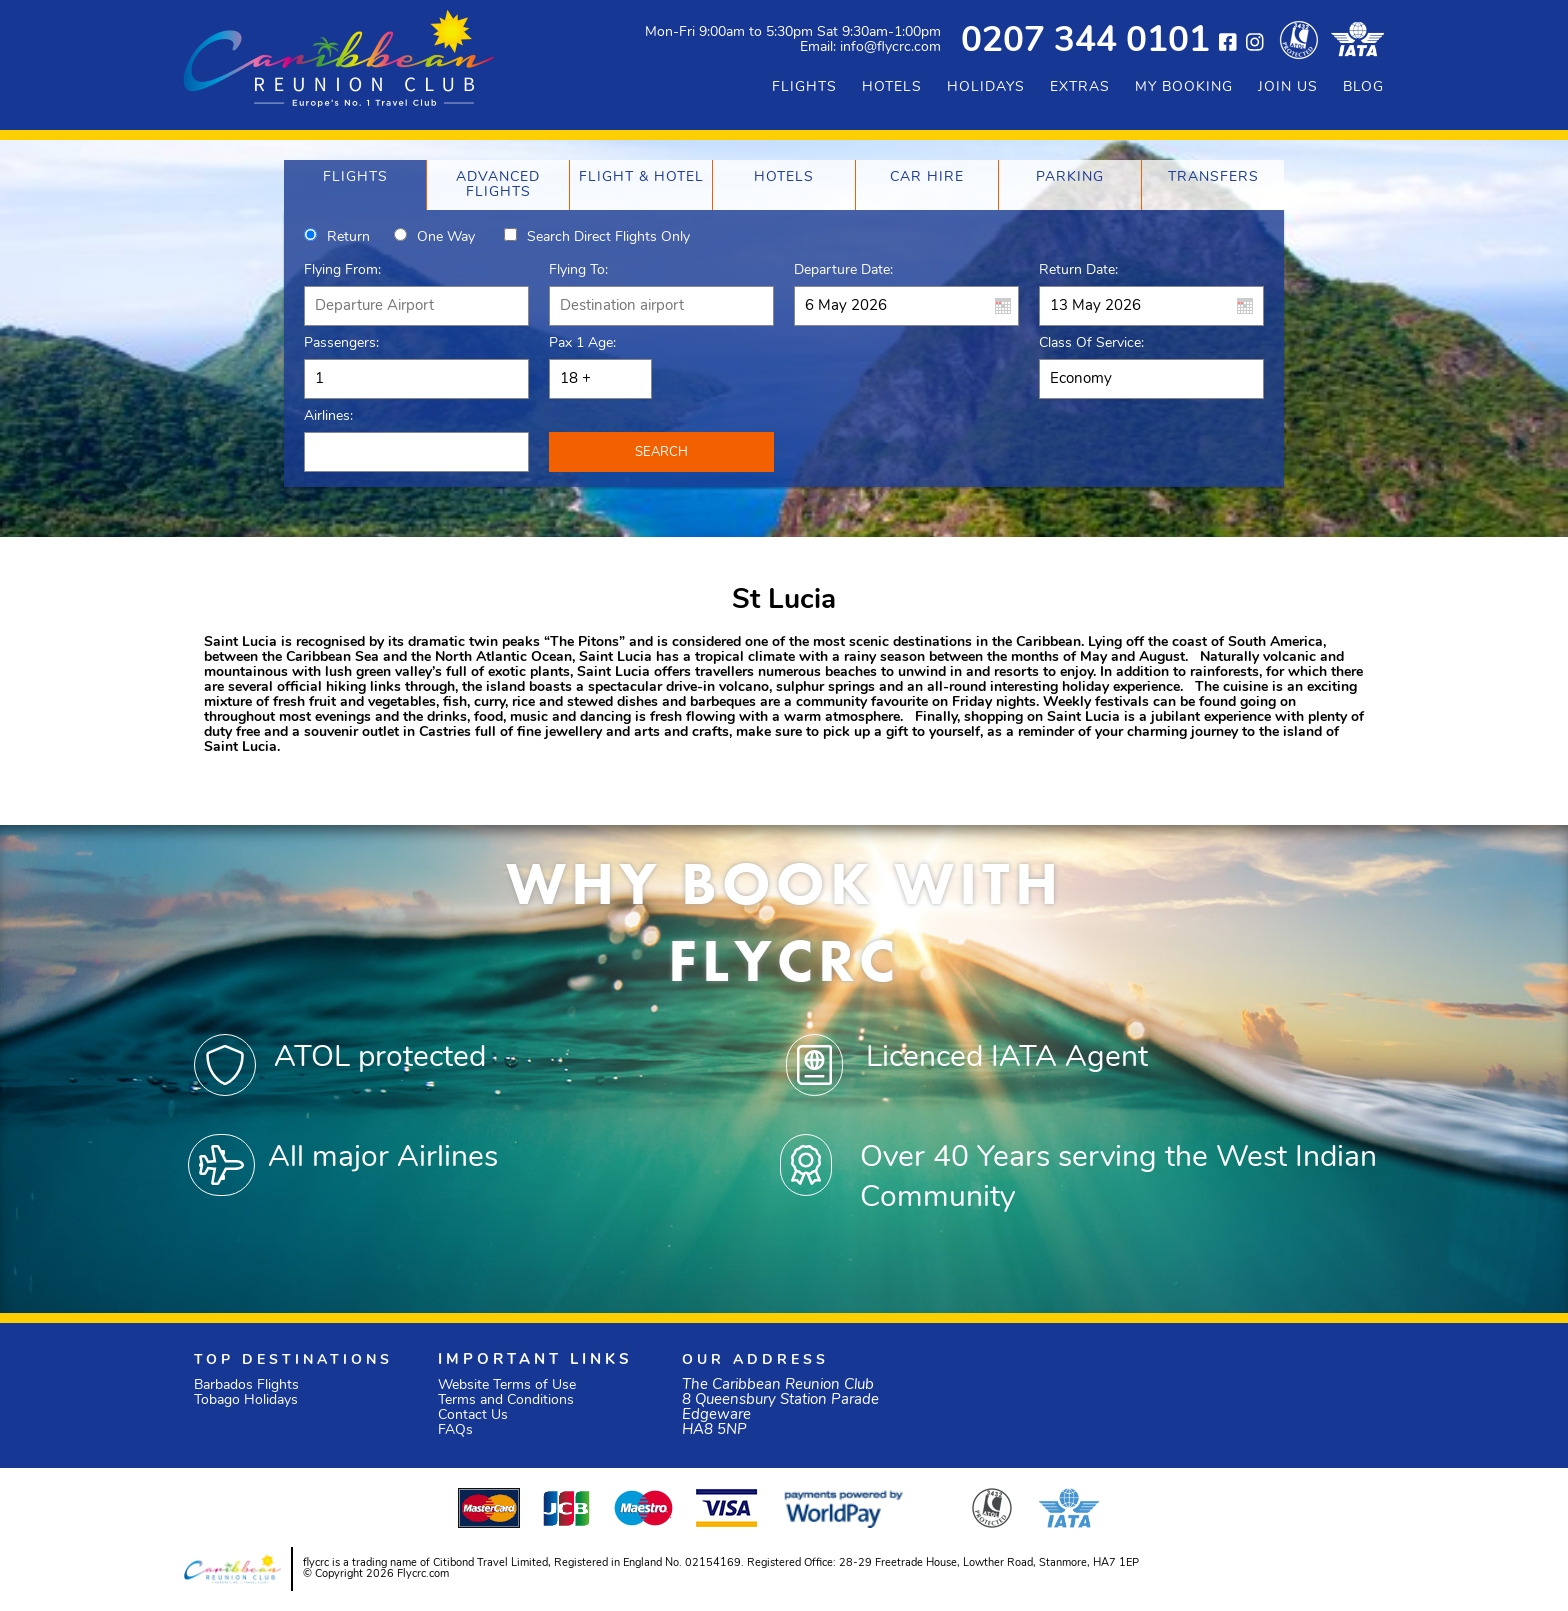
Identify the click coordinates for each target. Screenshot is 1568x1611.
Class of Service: (1091, 343)
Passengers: (341, 343)
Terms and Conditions (506, 1400)
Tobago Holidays (246, 1400)
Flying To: (578, 270)
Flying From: (342, 270)
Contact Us (473, 1415)
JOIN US (1288, 87)
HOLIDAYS (986, 87)
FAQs (455, 1430)
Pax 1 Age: (582, 343)
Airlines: (328, 416)
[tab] (355, 185)
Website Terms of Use (507, 1385)
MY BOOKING (1184, 87)
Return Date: (1078, 270)
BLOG (1363, 87)
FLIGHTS (804, 87)
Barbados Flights (246, 1385)
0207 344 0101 (1085, 42)
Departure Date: (843, 270)
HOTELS (892, 87)
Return (348, 237)
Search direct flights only (608, 237)
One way (446, 237)
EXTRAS (1080, 87)
